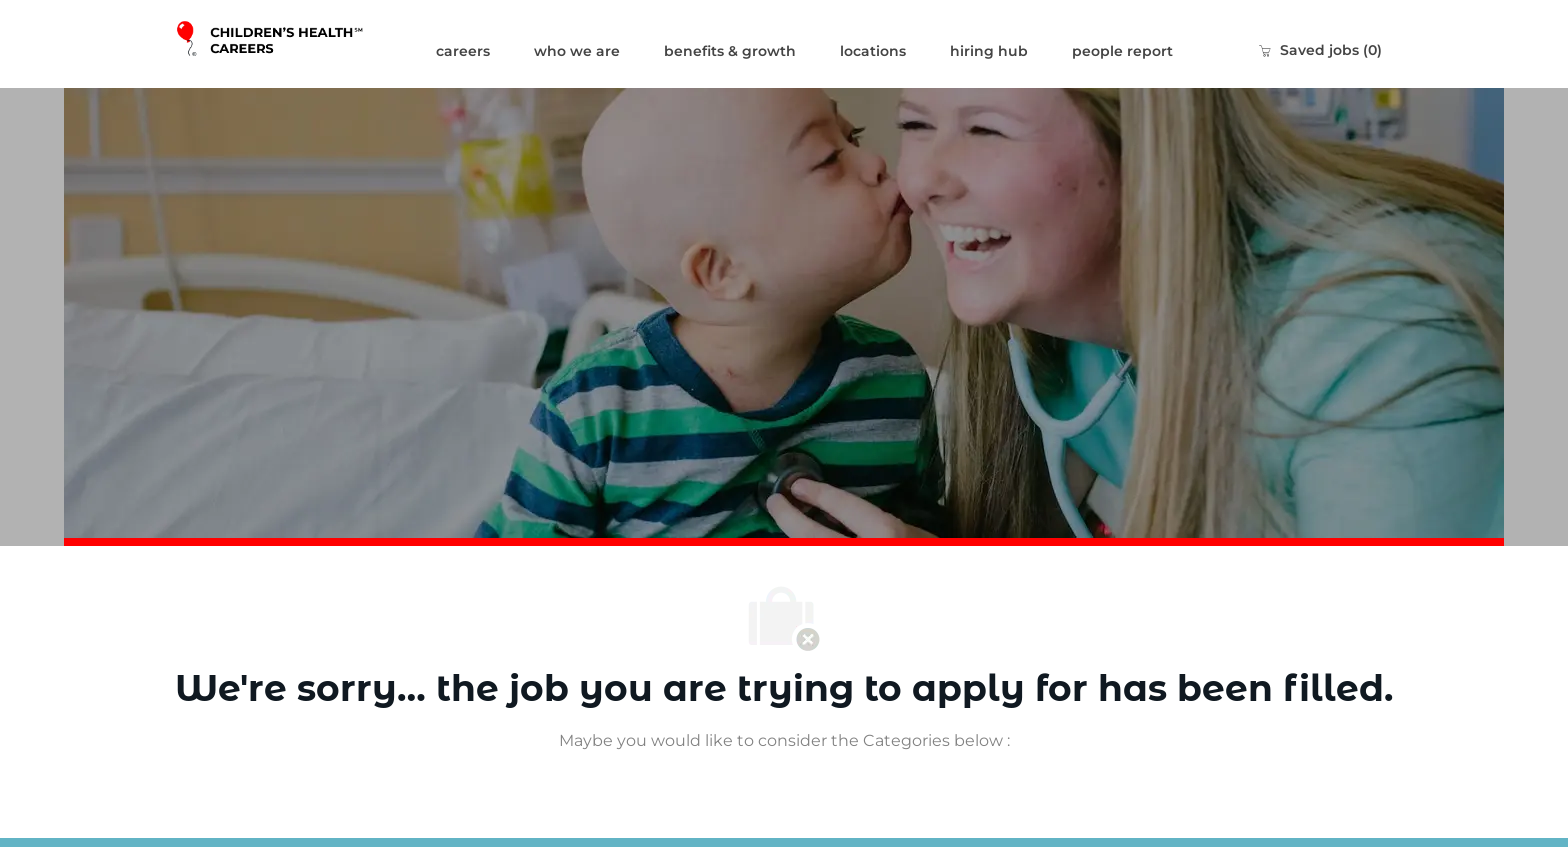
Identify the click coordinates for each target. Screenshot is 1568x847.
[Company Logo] (294, 44)
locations (873, 51)
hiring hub (989, 51)
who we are (577, 51)
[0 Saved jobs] (1320, 50)
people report (1122, 51)
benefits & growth (730, 51)
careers (463, 51)
